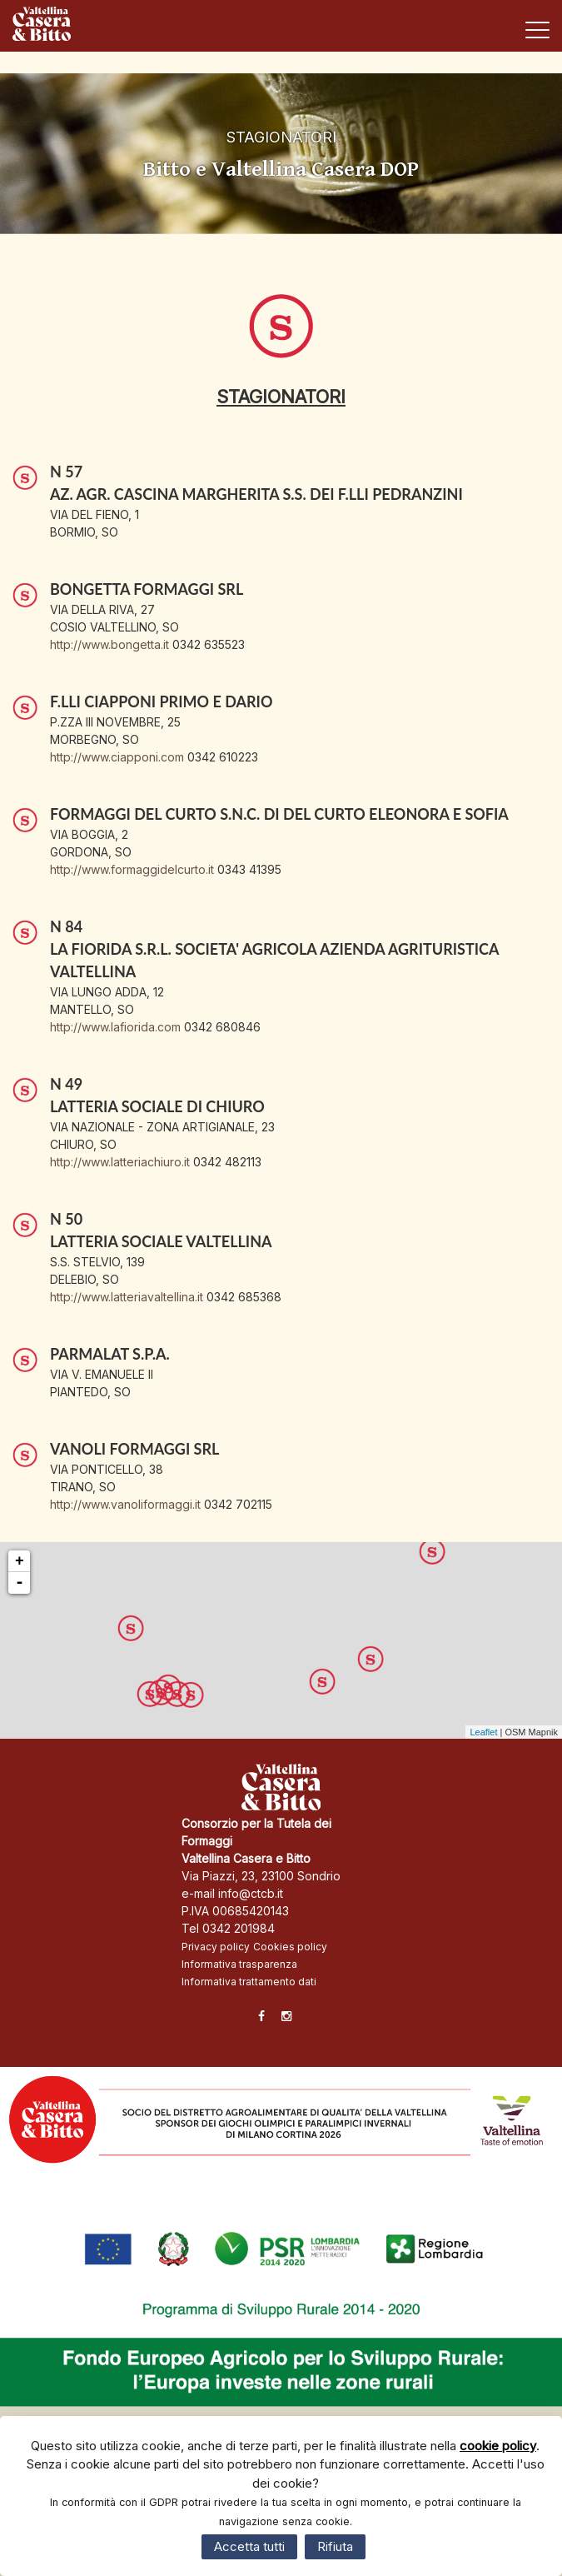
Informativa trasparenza (239, 1964)
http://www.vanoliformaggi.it (125, 1504)
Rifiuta (335, 2546)
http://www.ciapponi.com (117, 757)
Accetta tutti (249, 2546)
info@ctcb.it (250, 1893)
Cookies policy (290, 1946)
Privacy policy (216, 1946)
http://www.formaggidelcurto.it (132, 869)
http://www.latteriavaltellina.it (126, 1297)
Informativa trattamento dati (249, 1981)
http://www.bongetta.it (109, 644)
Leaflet (483, 1732)
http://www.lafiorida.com (115, 1027)
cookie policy (498, 2446)
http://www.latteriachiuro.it (120, 1162)
